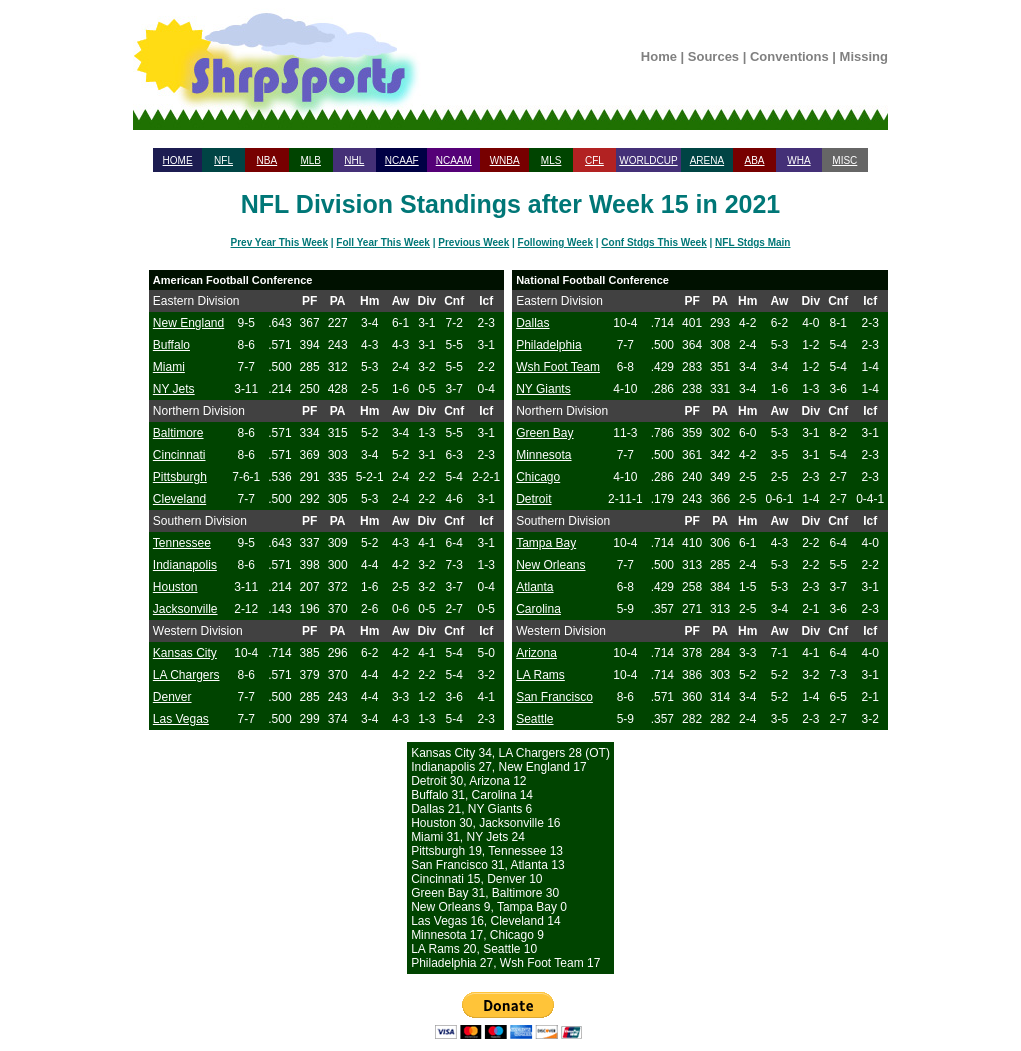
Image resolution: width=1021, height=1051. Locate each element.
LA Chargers (186, 675)
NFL (223, 160)
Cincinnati (179, 455)
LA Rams (540, 675)
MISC (844, 160)
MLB (310, 160)
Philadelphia (548, 345)
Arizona (536, 653)
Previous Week (473, 242)
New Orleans (550, 565)
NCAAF (402, 160)
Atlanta (534, 587)
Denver (172, 697)
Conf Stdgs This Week (653, 242)
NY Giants (543, 389)
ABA (754, 160)
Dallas (532, 323)
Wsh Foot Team (558, 367)
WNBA (505, 160)
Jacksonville (185, 609)
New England (188, 323)
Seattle (534, 719)
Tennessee (182, 543)
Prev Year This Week (279, 242)
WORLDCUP (648, 160)
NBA (267, 160)
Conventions (789, 56)
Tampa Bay (546, 543)
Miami (169, 367)
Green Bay (544, 433)
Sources (713, 56)
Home (659, 56)
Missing (864, 56)
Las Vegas (181, 719)
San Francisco (554, 697)
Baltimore (178, 433)
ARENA (707, 160)
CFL (594, 160)
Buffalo (171, 345)
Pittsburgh (180, 477)
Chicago (538, 477)
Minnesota (543, 455)
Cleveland (179, 499)
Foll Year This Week (383, 242)
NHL (354, 160)
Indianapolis (185, 565)
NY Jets (174, 389)
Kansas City (185, 653)
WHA (798, 160)
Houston (175, 587)
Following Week (555, 242)
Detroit (533, 499)
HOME (178, 160)
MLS (551, 160)
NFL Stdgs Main (752, 242)
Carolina (538, 609)
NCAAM (454, 160)
